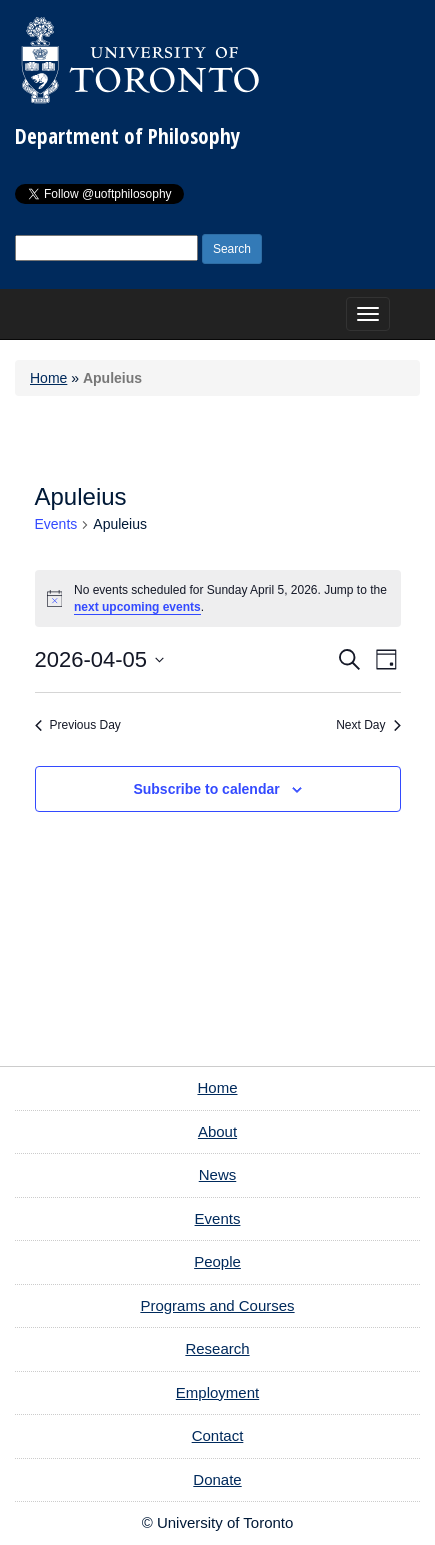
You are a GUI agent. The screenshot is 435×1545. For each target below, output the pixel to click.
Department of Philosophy (127, 136)
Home (48, 378)
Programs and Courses (217, 1305)
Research (217, 1348)
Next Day (368, 725)
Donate (217, 1479)
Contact (218, 1435)
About (217, 1131)
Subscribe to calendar (206, 789)
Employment (217, 1392)
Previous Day (78, 725)
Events (56, 524)
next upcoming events (137, 607)
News (218, 1174)
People (217, 1261)
